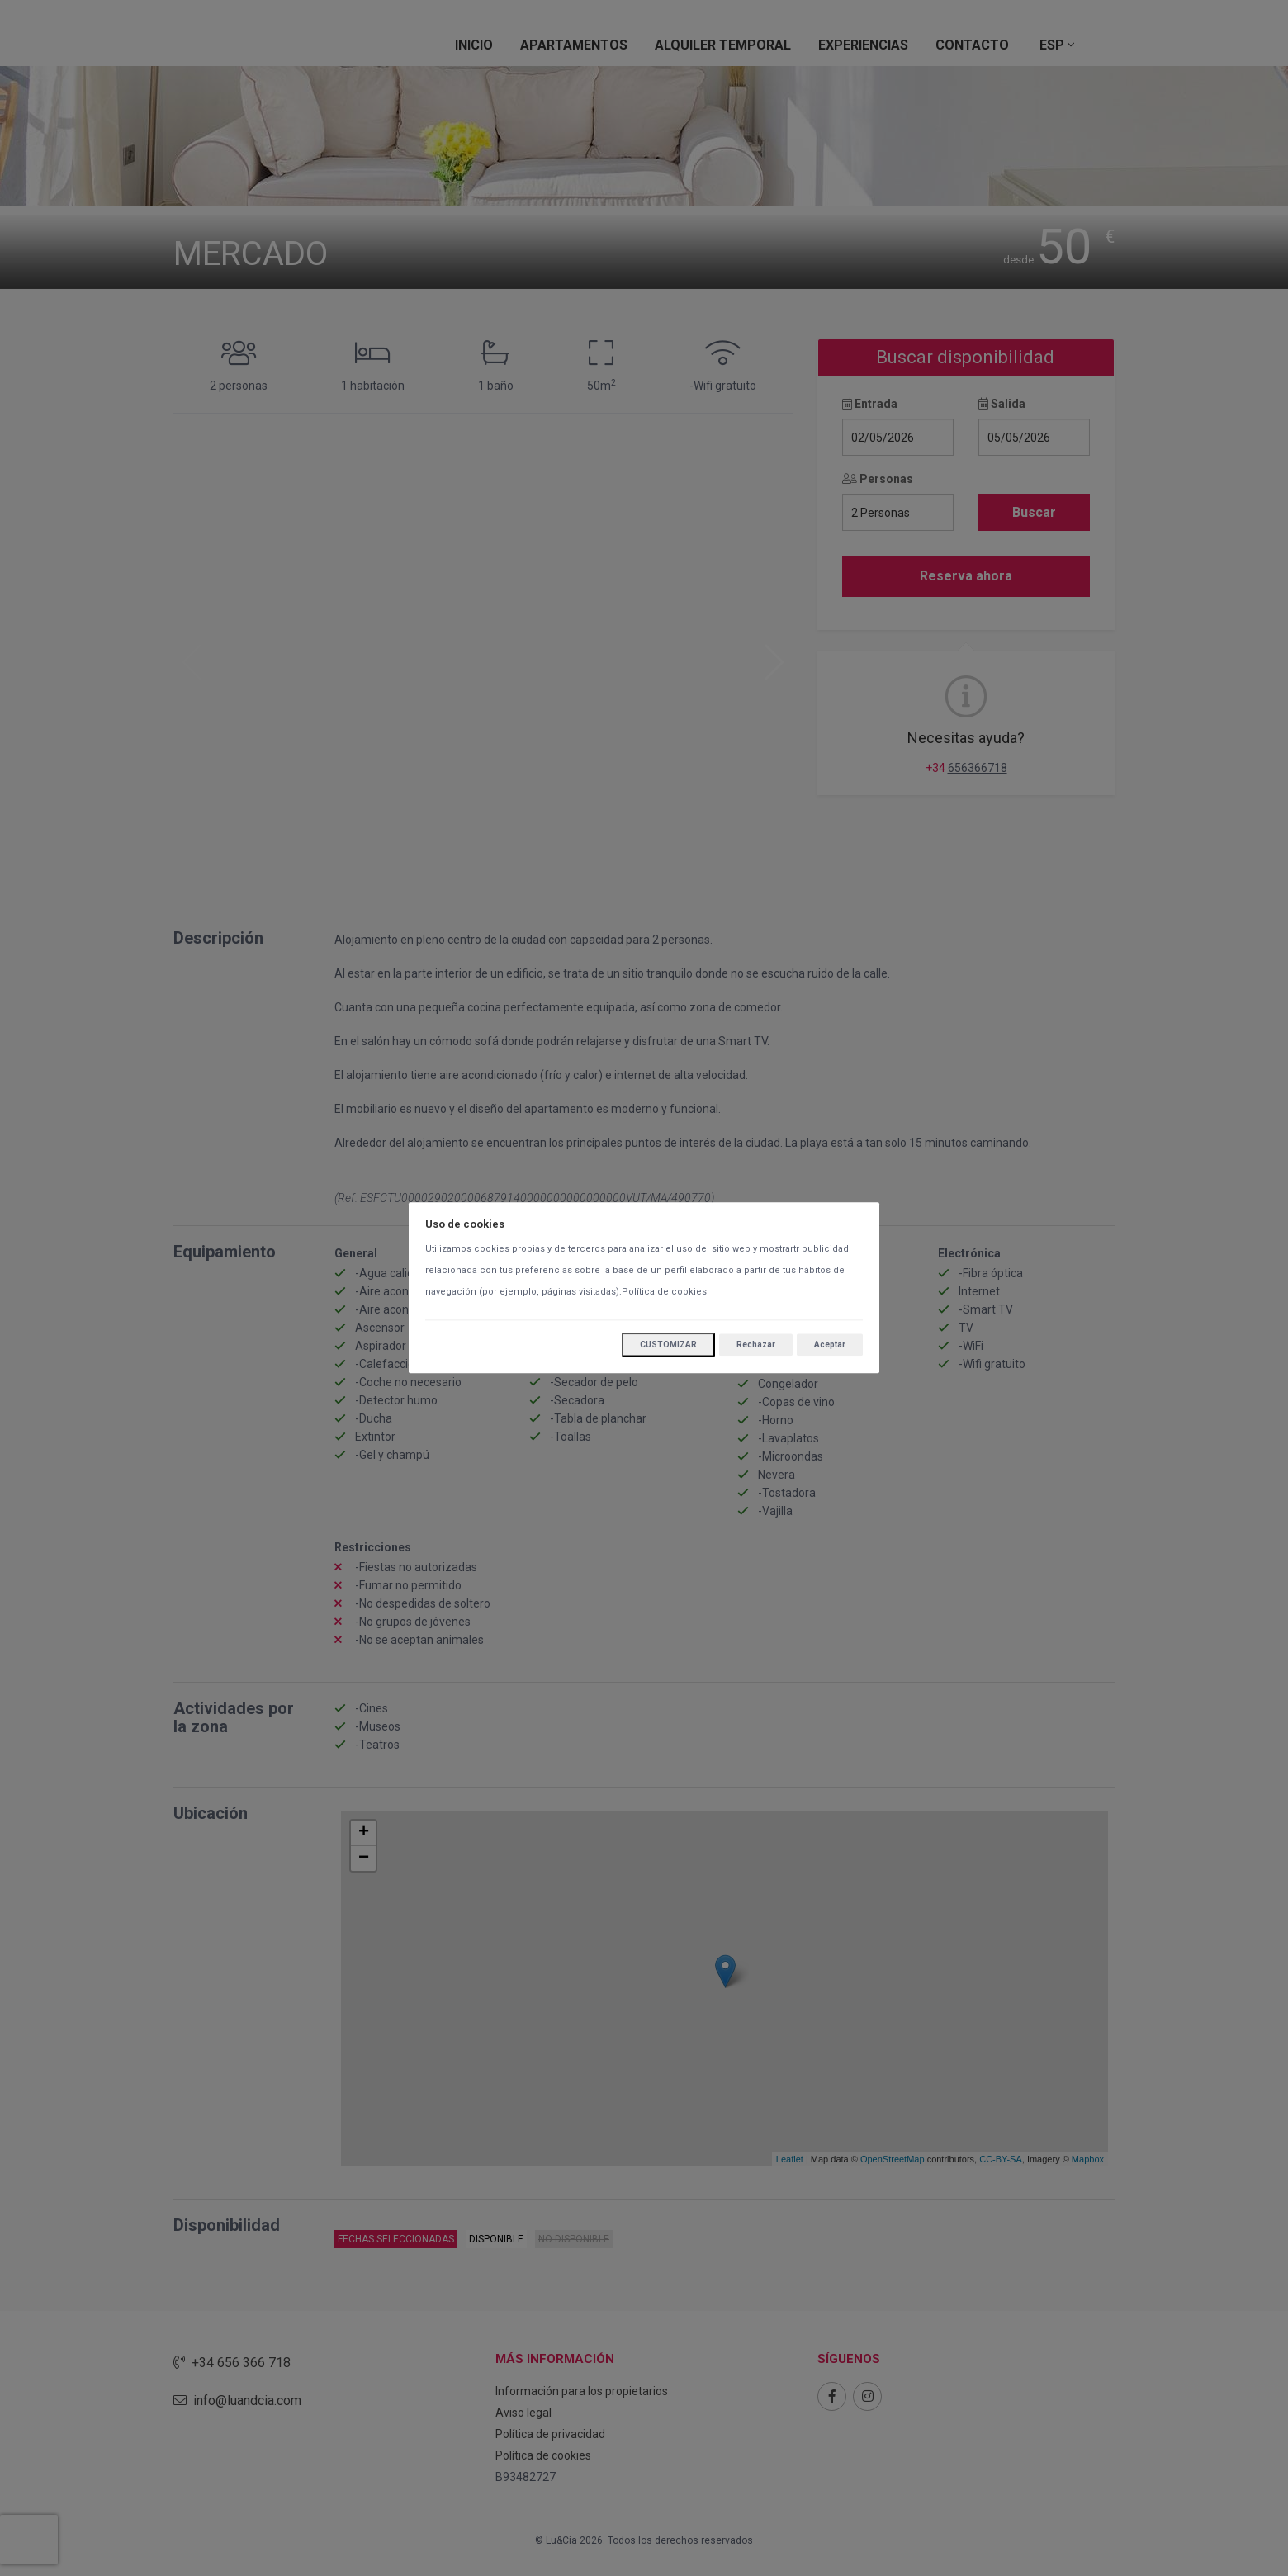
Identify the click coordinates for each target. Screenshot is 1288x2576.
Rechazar (755, 1344)
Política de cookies (664, 1292)
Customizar (668, 1345)
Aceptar (829, 1344)
